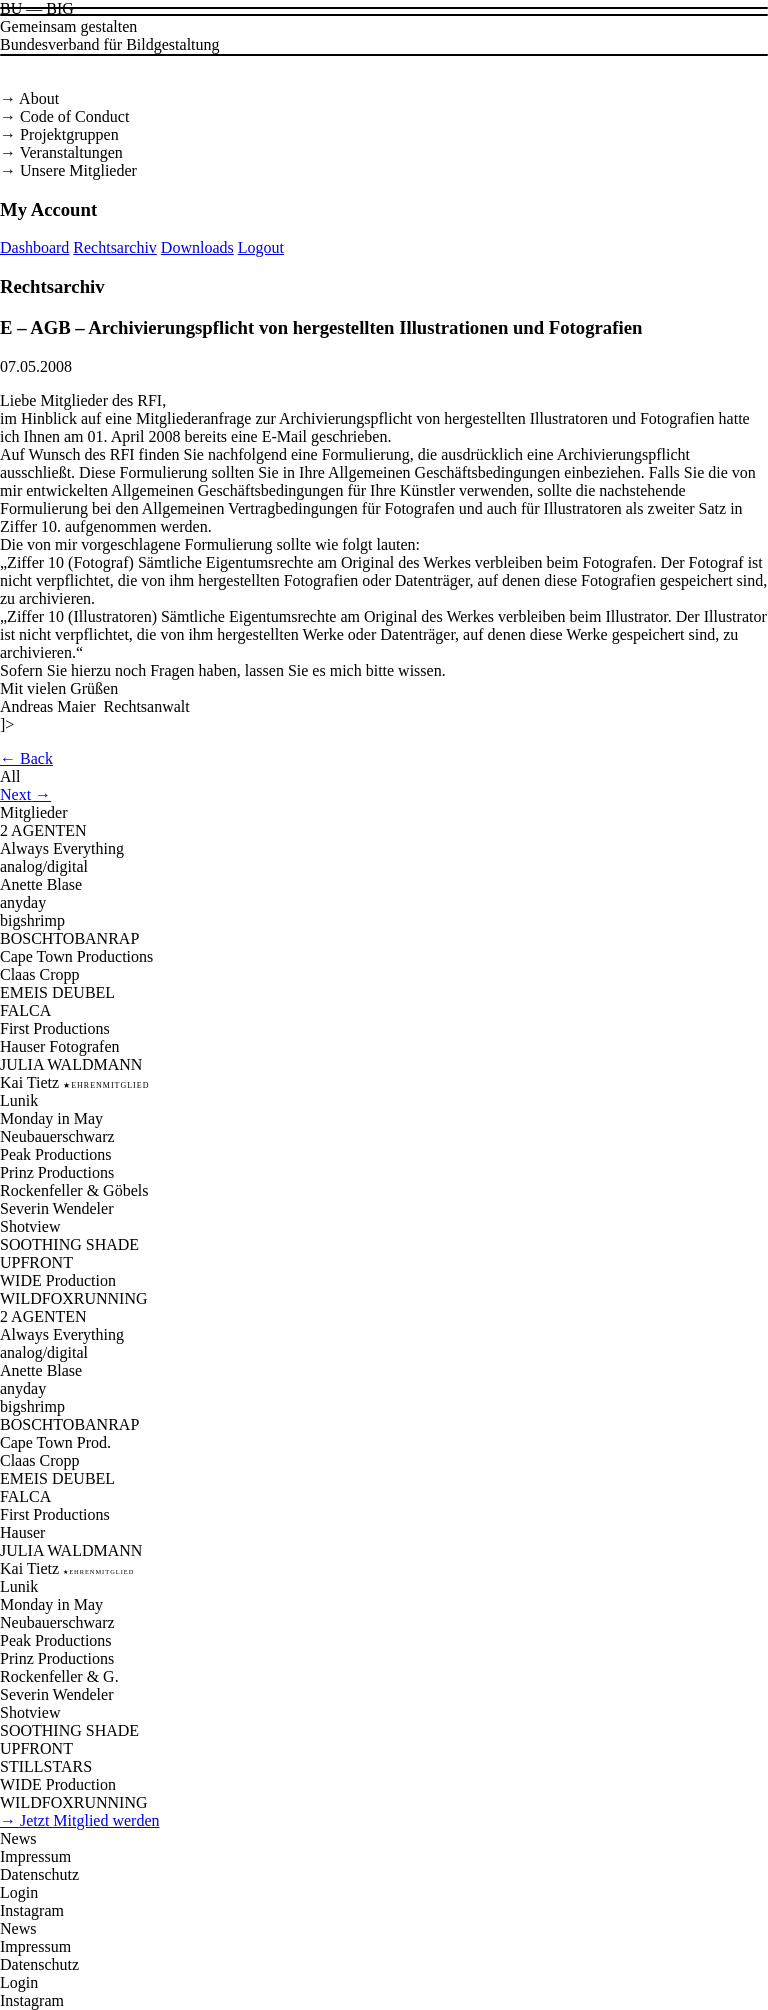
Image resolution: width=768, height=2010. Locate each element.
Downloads (197, 247)
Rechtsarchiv (115, 247)
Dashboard (34, 247)
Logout (261, 247)
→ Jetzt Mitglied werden (80, 1820)
